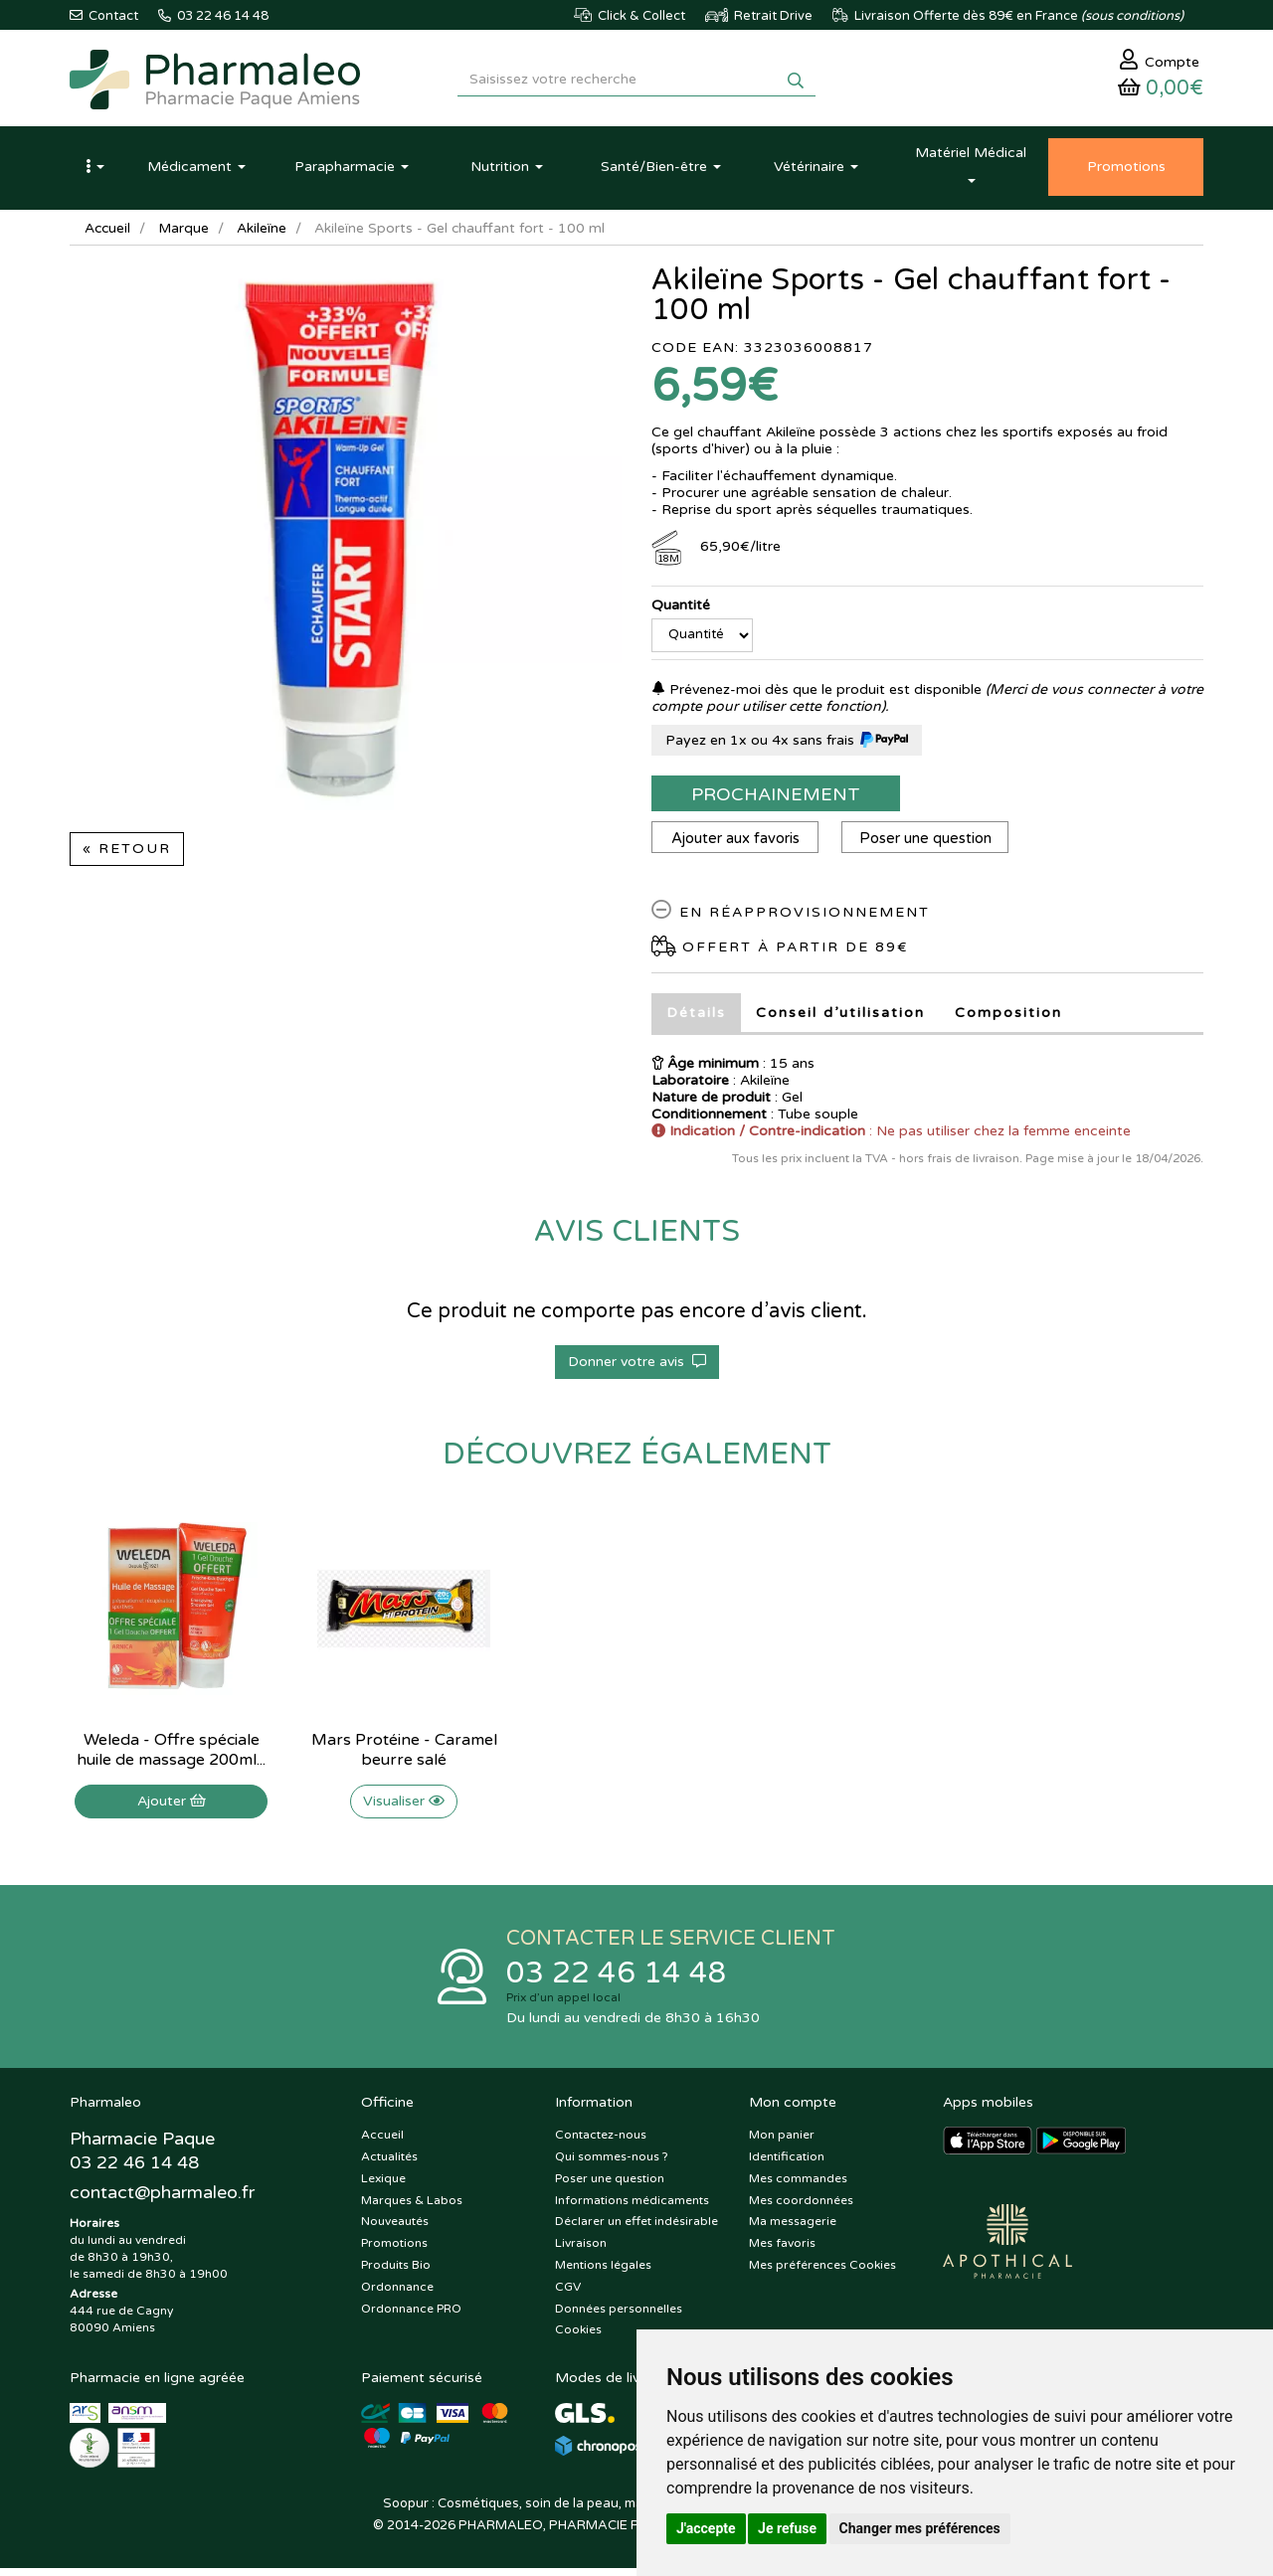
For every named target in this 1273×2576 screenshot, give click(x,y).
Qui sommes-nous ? (611, 2163)
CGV (568, 2294)
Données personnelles (618, 2315)
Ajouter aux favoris (736, 843)
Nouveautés (395, 2229)
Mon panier (782, 2141)
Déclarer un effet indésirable (636, 2229)
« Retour (127, 853)
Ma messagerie (792, 2229)
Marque (186, 233)
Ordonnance (397, 2294)
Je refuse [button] (787, 2528)
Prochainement (775, 799)
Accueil (108, 233)
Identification (786, 2163)
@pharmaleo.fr (163, 2201)
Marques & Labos (411, 2207)
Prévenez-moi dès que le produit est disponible (816, 694)
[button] (94, 172)
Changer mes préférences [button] (919, 2528)
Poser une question (929, 843)
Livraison (581, 2250)
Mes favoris (782, 2250)
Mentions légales (603, 2272)
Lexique (383, 2185)
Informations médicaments (632, 2207)
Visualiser (404, 1806)
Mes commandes (798, 2185)
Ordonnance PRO (411, 2315)
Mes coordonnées (801, 2207)
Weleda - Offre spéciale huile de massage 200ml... (171, 1755)
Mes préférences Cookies (822, 2272)
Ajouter (171, 1806)
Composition (1008, 1017)
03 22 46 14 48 (616, 1979)
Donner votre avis (637, 1366)
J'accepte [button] (706, 2528)
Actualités (389, 2163)
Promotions (394, 2250)
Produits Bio (396, 2272)
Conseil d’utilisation (840, 1017)
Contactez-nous (600, 2141)
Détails (696, 1017)
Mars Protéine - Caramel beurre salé (404, 1755)
